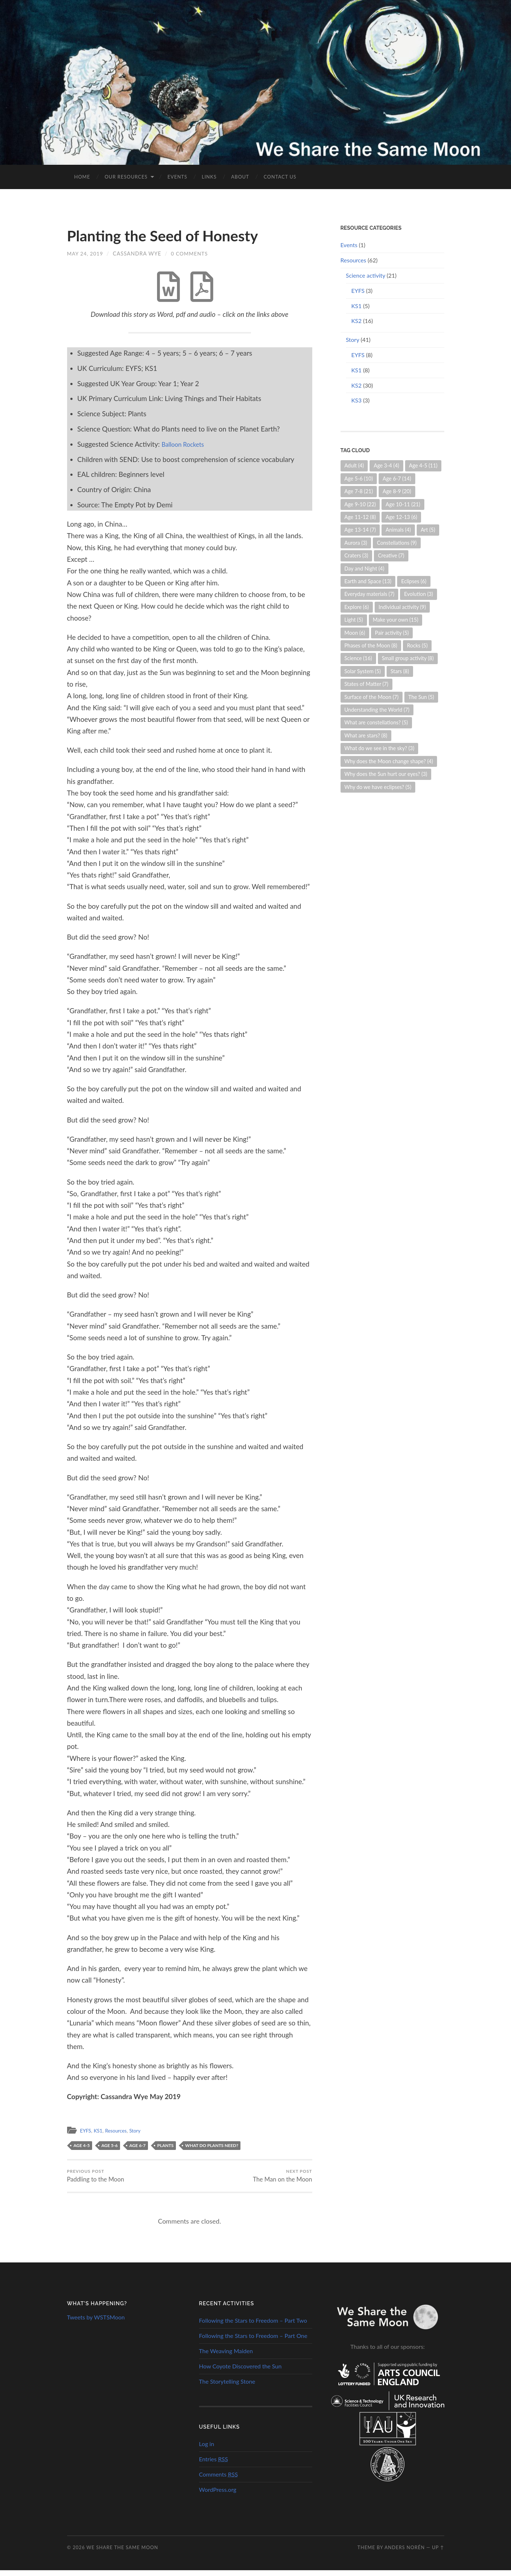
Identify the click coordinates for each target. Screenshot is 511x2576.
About (240, 177)
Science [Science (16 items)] (358, 658)
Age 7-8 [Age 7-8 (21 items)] (359, 491)
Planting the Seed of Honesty (173, 235)
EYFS (86, 2134)
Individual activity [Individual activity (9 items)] (402, 607)
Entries (213, 2464)
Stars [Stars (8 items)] (400, 671)
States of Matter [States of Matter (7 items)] (366, 684)
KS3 (356, 400)
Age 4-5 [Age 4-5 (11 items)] (423, 465)
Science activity (366, 275)
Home (82, 177)
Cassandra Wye (138, 253)
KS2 (356, 320)
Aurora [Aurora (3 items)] (356, 543)
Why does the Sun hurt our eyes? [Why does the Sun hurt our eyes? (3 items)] (386, 774)
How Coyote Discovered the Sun (240, 2371)
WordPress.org (217, 2494)
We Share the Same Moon (122, 2553)
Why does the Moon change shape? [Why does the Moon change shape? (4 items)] (389, 761)
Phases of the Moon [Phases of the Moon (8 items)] (371, 645)
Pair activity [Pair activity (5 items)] (392, 633)
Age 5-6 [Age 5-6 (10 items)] (359, 478)
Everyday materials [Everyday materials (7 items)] (370, 594)
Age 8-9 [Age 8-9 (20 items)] (397, 491)
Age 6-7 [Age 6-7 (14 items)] (397, 478)
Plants (165, 2149)
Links (209, 177)
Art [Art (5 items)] (428, 530)
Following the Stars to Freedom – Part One (253, 2341)
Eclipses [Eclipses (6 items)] (413, 581)
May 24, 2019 (85, 253)
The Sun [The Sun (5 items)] (421, 697)
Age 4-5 (82, 2149)
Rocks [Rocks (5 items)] (417, 645)
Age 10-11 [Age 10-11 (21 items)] (403, 504)
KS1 (100, 2134)
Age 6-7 (137, 2149)
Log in (206, 2449)
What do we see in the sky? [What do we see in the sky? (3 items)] (380, 748)
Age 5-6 (110, 2149)
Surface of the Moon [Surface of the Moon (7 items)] (372, 697)
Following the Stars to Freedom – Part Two (253, 2326)
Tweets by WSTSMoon (96, 2322)
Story (141, 2134)
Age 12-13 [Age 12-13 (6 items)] (401, 517)
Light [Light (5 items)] (354, 620)
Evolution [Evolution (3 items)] (418, 594)
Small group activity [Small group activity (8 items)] (408, 658)
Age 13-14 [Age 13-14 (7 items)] (360, 530)
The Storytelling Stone (227, 2386)
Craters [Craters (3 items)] (356, 555)
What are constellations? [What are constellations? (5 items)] (376, 722)
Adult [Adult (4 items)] (354, 465)
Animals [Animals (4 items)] (398, 530)
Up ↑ (438, 2553)
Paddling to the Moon (96, 2180)
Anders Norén (404, 2553)
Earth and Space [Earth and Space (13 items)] (368, 581)
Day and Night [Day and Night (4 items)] (364, 568)
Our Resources (125, 177)
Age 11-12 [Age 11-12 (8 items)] (360, 517)
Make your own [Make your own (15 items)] (396, 620)
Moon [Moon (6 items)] (355, 633)
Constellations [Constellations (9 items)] (396, 543)
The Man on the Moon (281, 2180)
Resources (120, 2134)
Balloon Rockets (186, 448)
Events (177, 177)
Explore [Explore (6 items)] (357, 607)
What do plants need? (211, 2149)
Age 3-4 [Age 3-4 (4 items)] (386, 465)
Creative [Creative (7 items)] (391, 555)
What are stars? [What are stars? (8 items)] (366, 735)
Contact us (280, 177)
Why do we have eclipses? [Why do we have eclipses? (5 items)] (378, 787)
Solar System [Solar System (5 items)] (363, 671)
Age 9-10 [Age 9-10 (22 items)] (360, 504)
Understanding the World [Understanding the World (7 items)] (377, 710)
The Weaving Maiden (226, 2356)
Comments (218, 2479)
